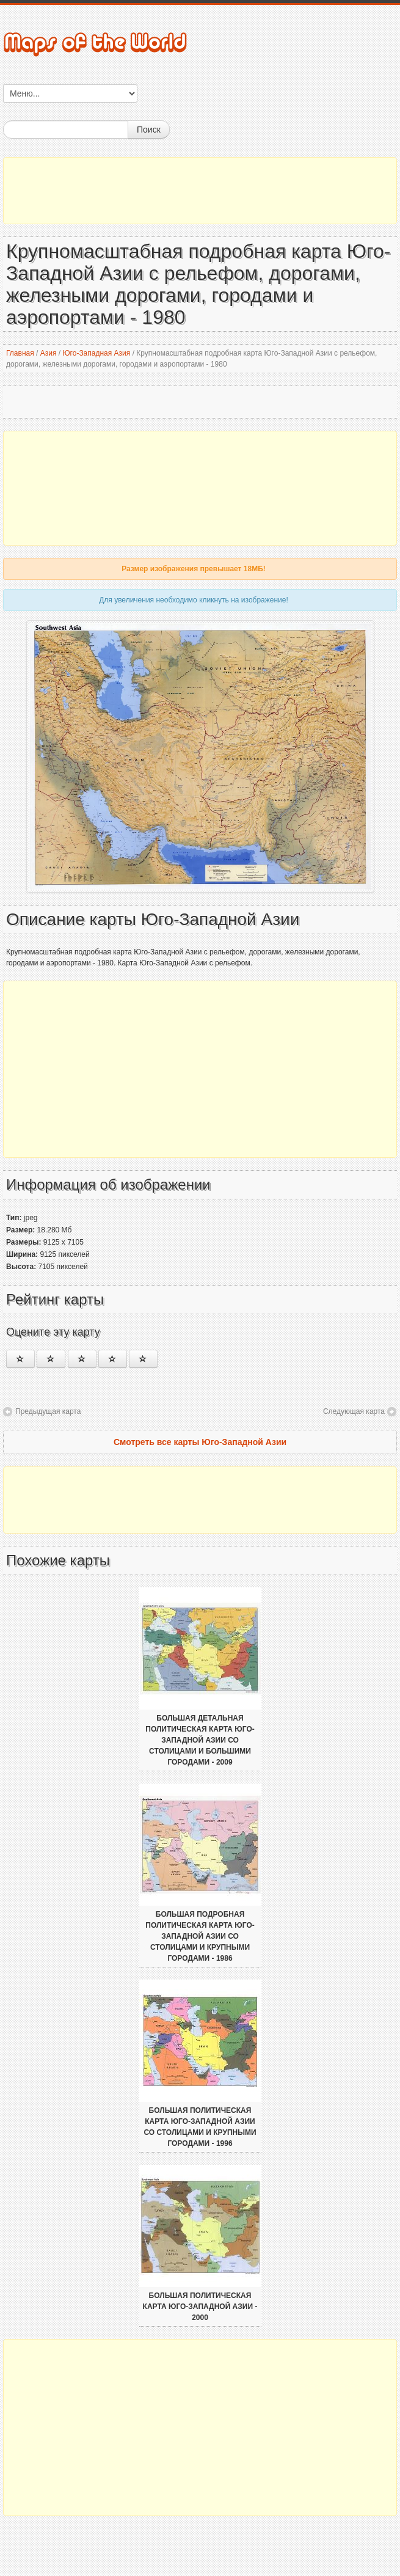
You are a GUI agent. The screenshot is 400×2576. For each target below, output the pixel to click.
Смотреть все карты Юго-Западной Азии (200, 1442)
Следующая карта (354, 1411)
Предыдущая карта (48, 1411)
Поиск (149, 129)
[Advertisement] (200, 190)
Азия (48, 353)
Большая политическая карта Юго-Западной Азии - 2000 (200, 2306)
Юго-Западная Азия (96, 353)
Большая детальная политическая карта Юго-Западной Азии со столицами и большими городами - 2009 (199, 1740)
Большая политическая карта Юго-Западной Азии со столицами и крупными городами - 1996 (200, 2127)
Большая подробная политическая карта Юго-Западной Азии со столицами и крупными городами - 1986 (199, 1936)
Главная (20, 353)
